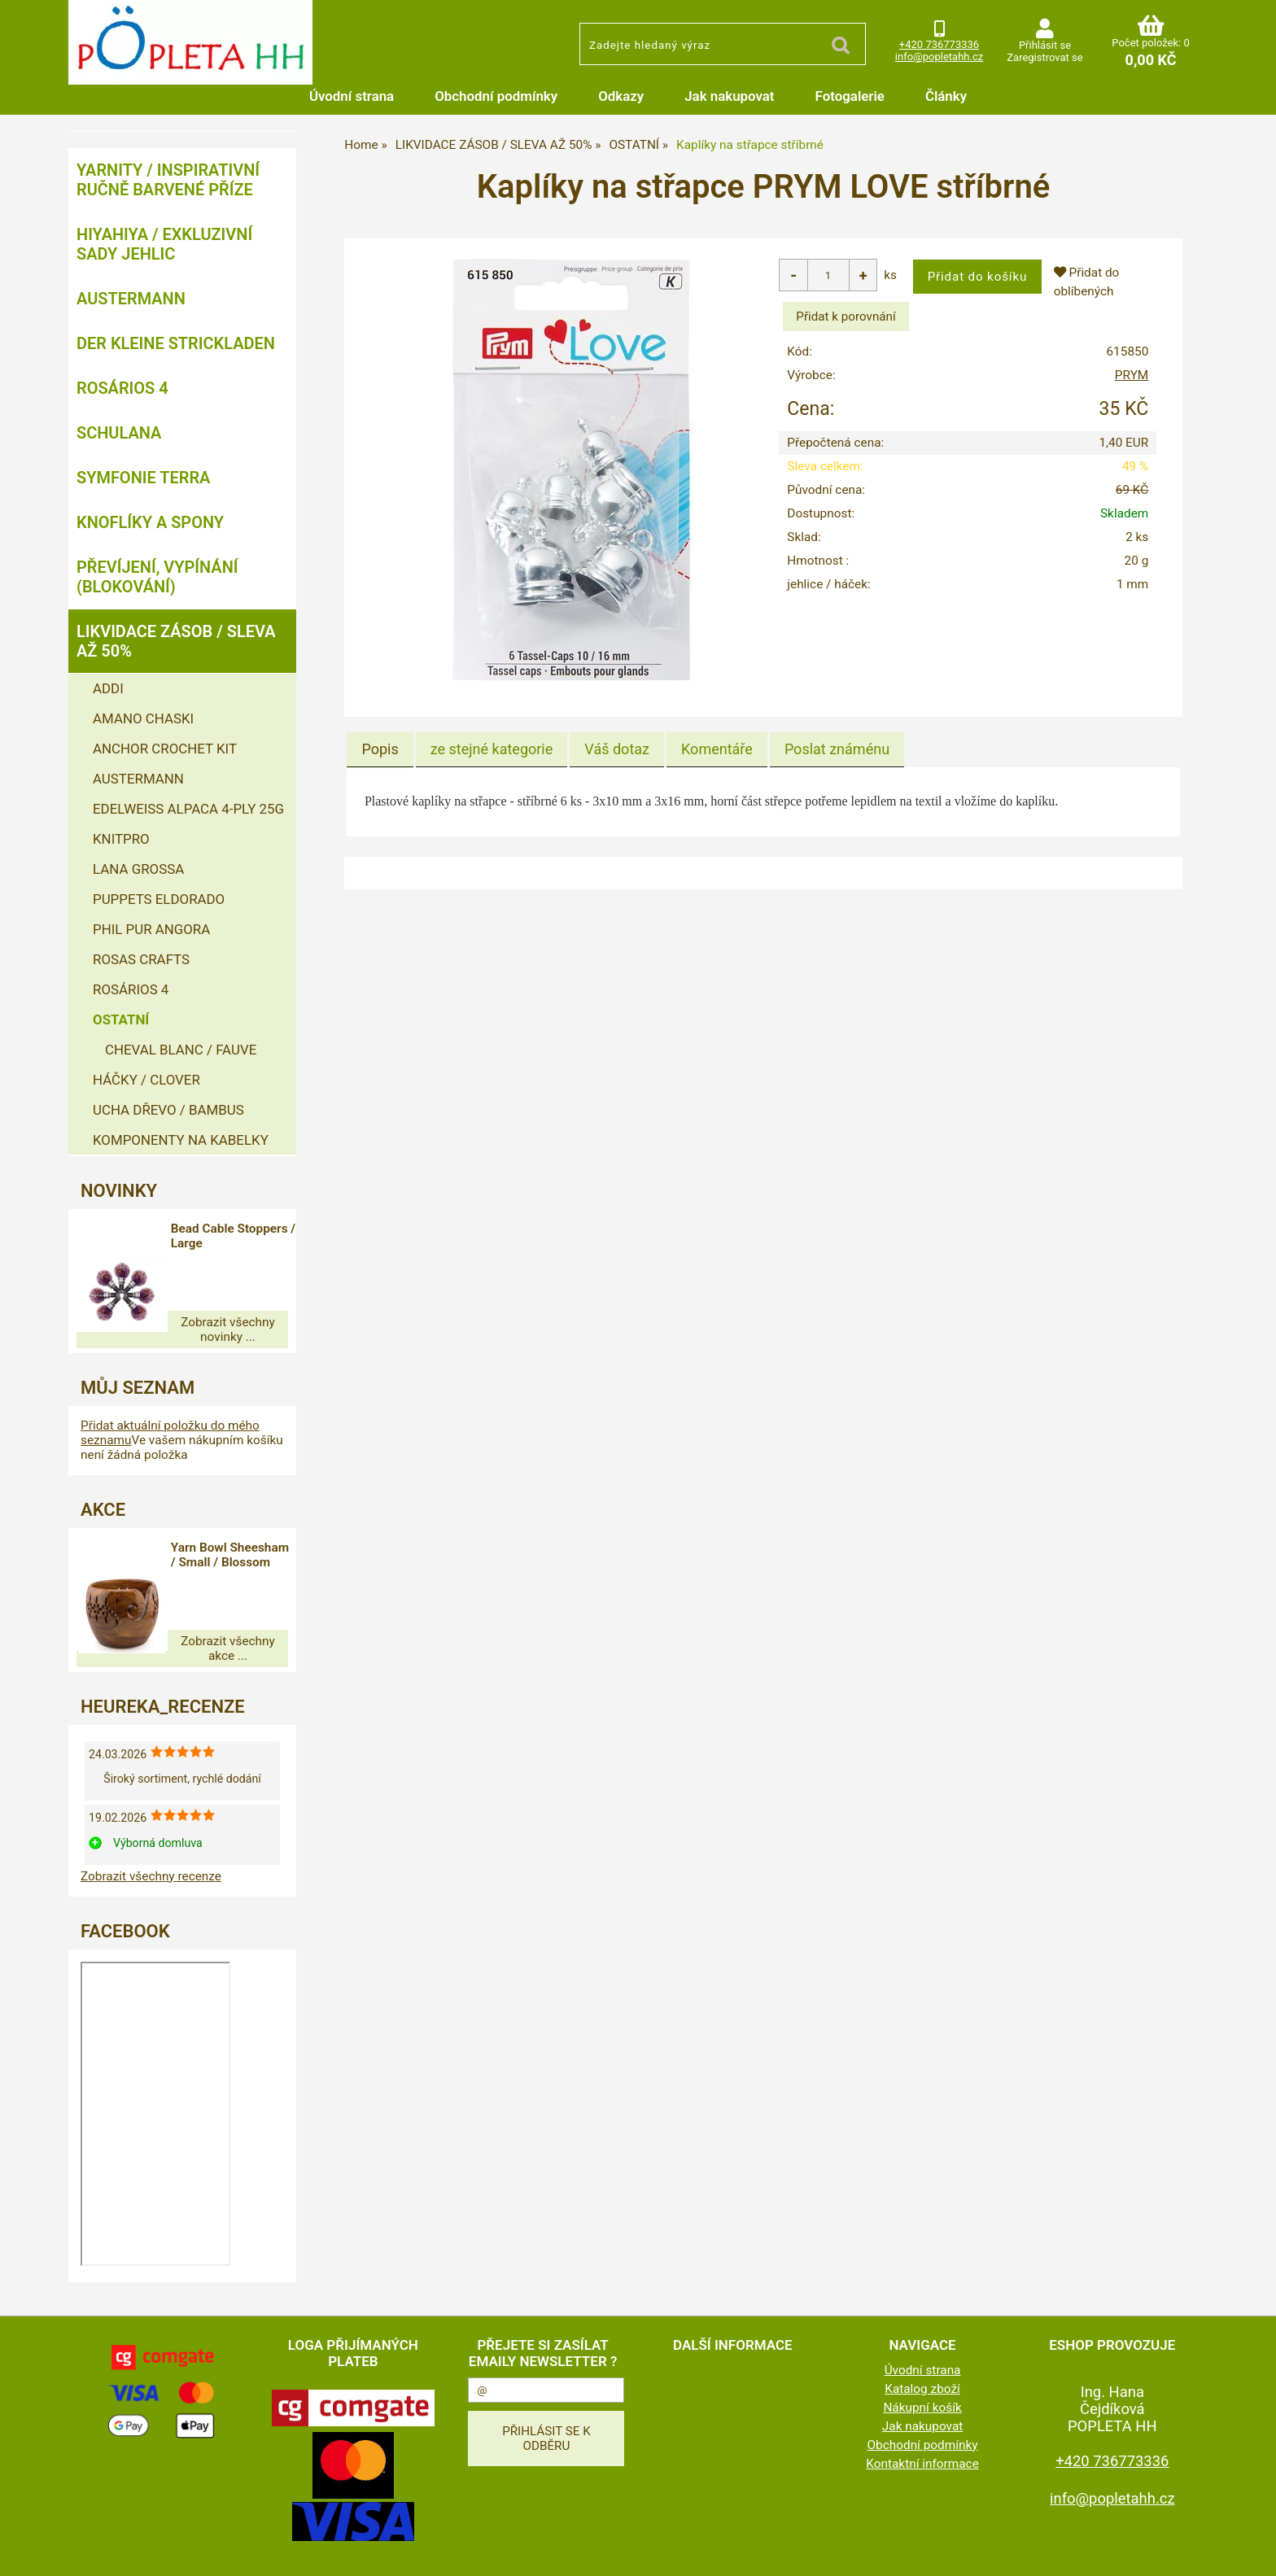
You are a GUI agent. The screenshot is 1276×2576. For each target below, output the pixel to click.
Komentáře (717, 749)
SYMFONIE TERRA (143, 477)
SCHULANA (118, 433)
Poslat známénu (836, 749)
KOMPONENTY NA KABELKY (181, 1140)
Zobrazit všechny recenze (151, 1847)
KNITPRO (121, 839)
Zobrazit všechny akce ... (182, 1626)
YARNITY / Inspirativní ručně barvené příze (168, 179)
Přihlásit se (1045, 45)
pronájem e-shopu (762, 2554)
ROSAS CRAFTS (141, 959)
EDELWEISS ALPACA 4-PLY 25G (188, 809)
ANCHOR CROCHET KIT (165, 748)
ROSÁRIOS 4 (122, 388)
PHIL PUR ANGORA (151, 929)
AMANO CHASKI (143, 718)
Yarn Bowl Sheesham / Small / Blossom (240, 1548)
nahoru (1251, 2551)
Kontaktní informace (922, 2434)
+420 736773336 (939, 44)
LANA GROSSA (138, 869)
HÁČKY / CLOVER (146, 1080)
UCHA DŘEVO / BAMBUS (168, 1110)
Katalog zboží (922, 2359)
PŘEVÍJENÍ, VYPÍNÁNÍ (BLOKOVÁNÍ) (157, 576)
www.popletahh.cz (493, 2554)
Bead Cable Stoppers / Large (235, 1236)
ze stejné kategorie (491, 749)
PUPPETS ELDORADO (159, 899)
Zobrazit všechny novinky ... (182, 1322)
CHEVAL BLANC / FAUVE (180, 1049)
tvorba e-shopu (681, 2554)
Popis (379, 749)
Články (946, 96)
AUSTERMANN (131, 298)
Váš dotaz (616, 749)
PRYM (1131, 375)
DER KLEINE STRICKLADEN (175, 343)
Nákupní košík (922, 2378)
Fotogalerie (850, 96)
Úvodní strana (351, 96)
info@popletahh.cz (939, 56)
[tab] (380, 749)
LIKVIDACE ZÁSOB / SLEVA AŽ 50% (175, 641)
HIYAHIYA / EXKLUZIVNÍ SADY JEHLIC (164, 244)
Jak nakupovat (729, 96)
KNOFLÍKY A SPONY (150, 522)
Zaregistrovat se (1044, 57)
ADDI (108, 688)
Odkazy (621, 96)
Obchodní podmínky (496, 96)
